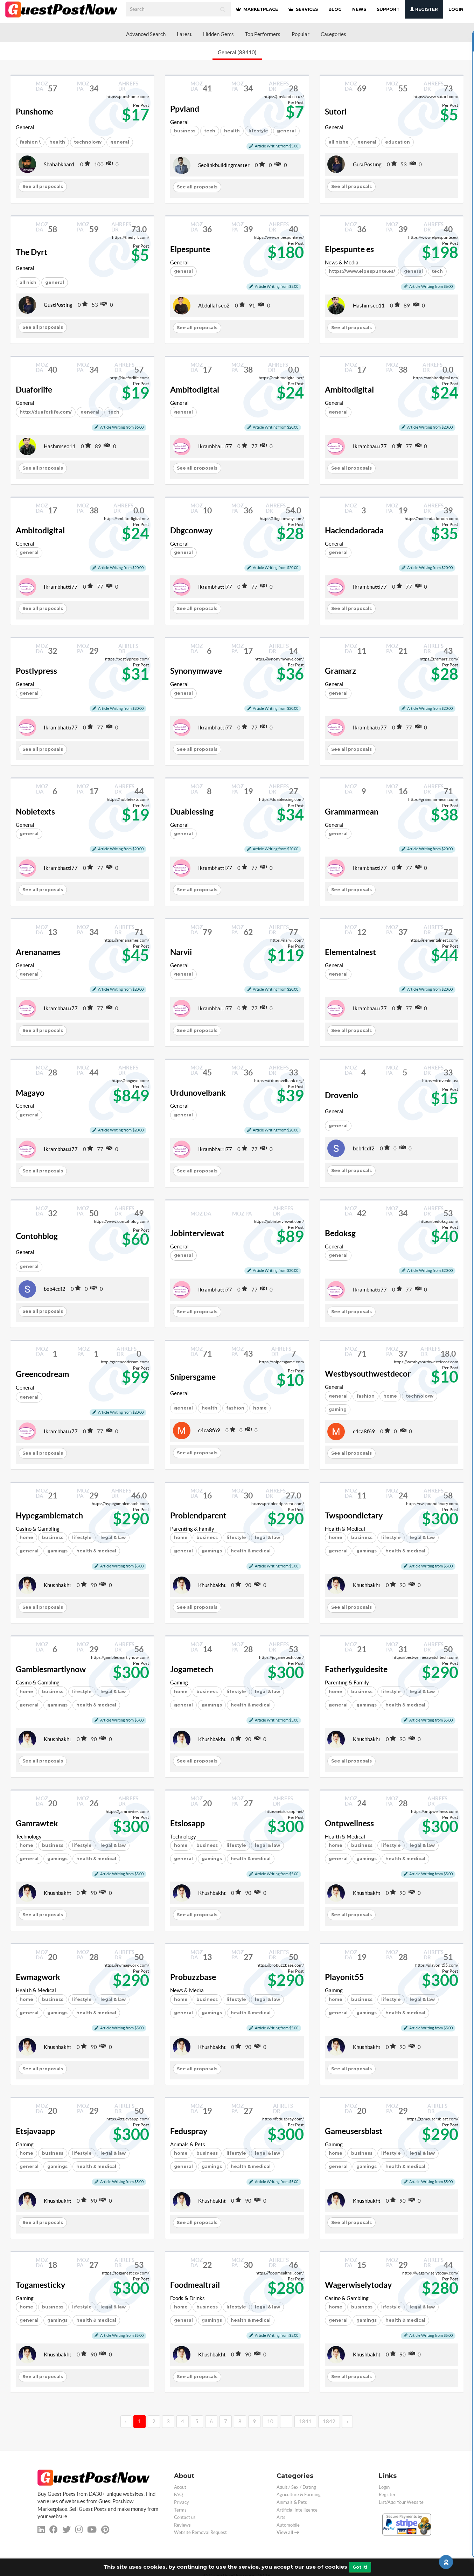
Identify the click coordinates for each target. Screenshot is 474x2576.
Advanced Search (146, 34)
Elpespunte (190, 249)
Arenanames (38, 952)
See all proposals (42, 186)
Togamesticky (40, 2285)
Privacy (181, 2502)
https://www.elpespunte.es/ (362, 271)
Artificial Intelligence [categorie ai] (297, 2510)
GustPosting (367, 164)
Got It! (360, 2567)
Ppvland (184, 108)
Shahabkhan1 (59, 164)
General (25, 127)
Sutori (336, 111)
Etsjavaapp (35, 2131)
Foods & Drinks (187, 2298)
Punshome (34, 111)
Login (455, 9)
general (366, 142)
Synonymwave (196, 671)
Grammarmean (351, 811)
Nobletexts (35, 811)
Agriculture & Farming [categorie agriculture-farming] (299, 2494)
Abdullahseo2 (214, 306)
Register (424, 9)
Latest (184, 34)
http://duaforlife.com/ (46, 412)
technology (88, 142)
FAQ (178, 2494)
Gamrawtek (37, 1823)
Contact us (185, 2517)
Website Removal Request (200, 2532)
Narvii (181, 952)
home (390, 1396)
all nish (28, 282)
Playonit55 (344, 1977)
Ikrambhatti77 (215, 446)
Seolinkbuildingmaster (224, 165)
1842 (329, 2421)
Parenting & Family (192, 1529)
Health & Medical (345, 1529)
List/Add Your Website (401, 2502)
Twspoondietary (354, 1515)
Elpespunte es (349, 249)
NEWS (359, 9)
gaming (338, 1409)
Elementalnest (350, 952)
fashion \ (30, 142)
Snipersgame (193, 1377)
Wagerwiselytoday (358, 2285)
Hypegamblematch (49, 1515)
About (180, 2487)
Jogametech (191, 1669)
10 (270, 2421)
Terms (180, 2510)
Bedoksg (340, 1233)
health (57, 142)
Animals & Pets (187, 2144)
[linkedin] (41, 2529)
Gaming (179, 1682)
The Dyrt (31, 252)
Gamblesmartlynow (51, 1669)
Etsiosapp (187, 1823)
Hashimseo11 (369, 306)
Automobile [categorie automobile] (288, 2525)
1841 (305, 2421)
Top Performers (262, 34)
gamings (57, 1550)
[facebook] (53, 2529)
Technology (29, 1837)
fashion (235, 1408)
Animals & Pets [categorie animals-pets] (292, 2502)
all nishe (339, 142)
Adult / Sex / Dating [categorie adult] (296, 2487)
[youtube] (92, 2529)
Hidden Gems (218, 34)
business (184, 130)
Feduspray (188, 2131)
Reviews (182, 2525)
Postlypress (36, 671)
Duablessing (192, 811)
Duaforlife (34, 389)
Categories (333, 34)
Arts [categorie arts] (281, 2517)
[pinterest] (105, 2529)
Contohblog (37, 1236)
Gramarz (340, 671)
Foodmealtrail (195, 2285)
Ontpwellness (349, 1823)
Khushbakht (57, 1585)
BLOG (335, 9)
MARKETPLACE (257, 9)
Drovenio (341, 1095)
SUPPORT (388, 9)
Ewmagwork (38, 1977)
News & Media (341, 262)
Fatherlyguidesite (356, 1669)
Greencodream (42, 1374)
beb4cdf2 (364, 1148)
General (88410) (237, 52)
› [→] (347, 2421)
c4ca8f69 (209, 1430)
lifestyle (82, 1537)
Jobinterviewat (197, 1233)
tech (209, 130)
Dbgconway (191, 530)
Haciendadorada (354, 530)
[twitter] (66, 2529)
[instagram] (79, 2529)
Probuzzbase (193, 1977)
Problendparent (198, 1515)
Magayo (30, 1092)
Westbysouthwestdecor (368, 1373)
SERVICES (303, 9)
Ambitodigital (194, 389)
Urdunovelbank (198, 1092)
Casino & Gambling (38, 1529)
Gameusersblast (353, 2131)
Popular (300, 34)
